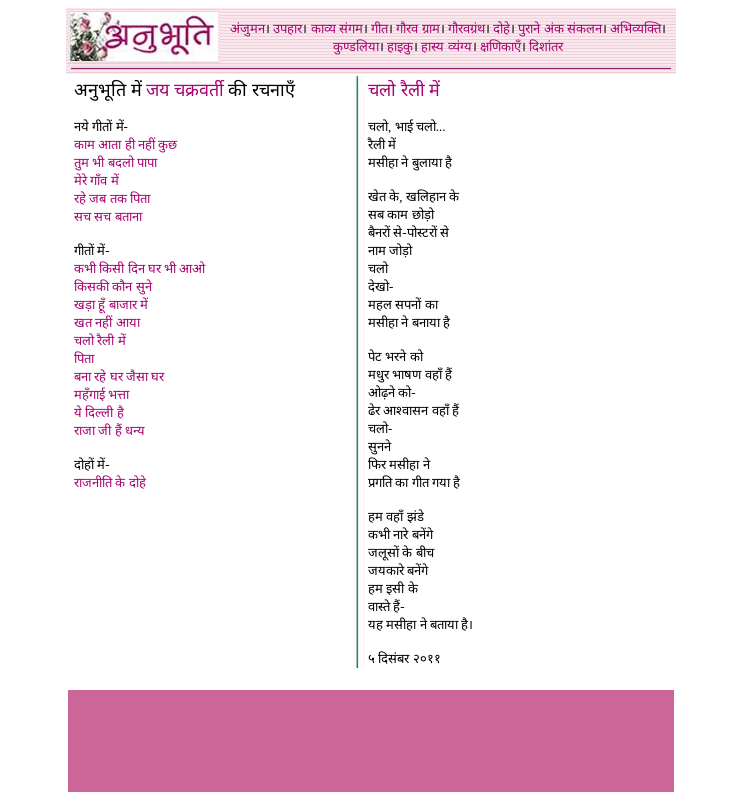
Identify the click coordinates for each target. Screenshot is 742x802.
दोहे (501, 28)
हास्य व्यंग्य (446, 46)
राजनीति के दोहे (110, 482)
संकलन (584, 28)
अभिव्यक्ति (635, 28)
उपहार (287, 28)
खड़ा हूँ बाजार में (111, 304)
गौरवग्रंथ (466, 28)
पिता (84, 358)
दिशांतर (546, 46)
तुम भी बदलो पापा (115, 162)
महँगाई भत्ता (101, 394)
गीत (379, 28)
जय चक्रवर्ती (185, 90)
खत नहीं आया (107, 322)
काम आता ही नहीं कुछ (125, 144)
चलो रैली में (100, 340)
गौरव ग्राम (417, 28)
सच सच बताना (108, 216)
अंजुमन (247, 28)
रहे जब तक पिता (112, 198)
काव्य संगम (337, 28)
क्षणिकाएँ (500, 46)
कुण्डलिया (356, 46)
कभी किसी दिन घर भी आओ (139, 268)
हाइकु (400, 46)
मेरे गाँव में (96, 180)
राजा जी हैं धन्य (109, 430)
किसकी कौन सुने (113, 286)
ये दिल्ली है (99, 412)
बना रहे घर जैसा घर (119, 376)
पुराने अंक (540, 28)
